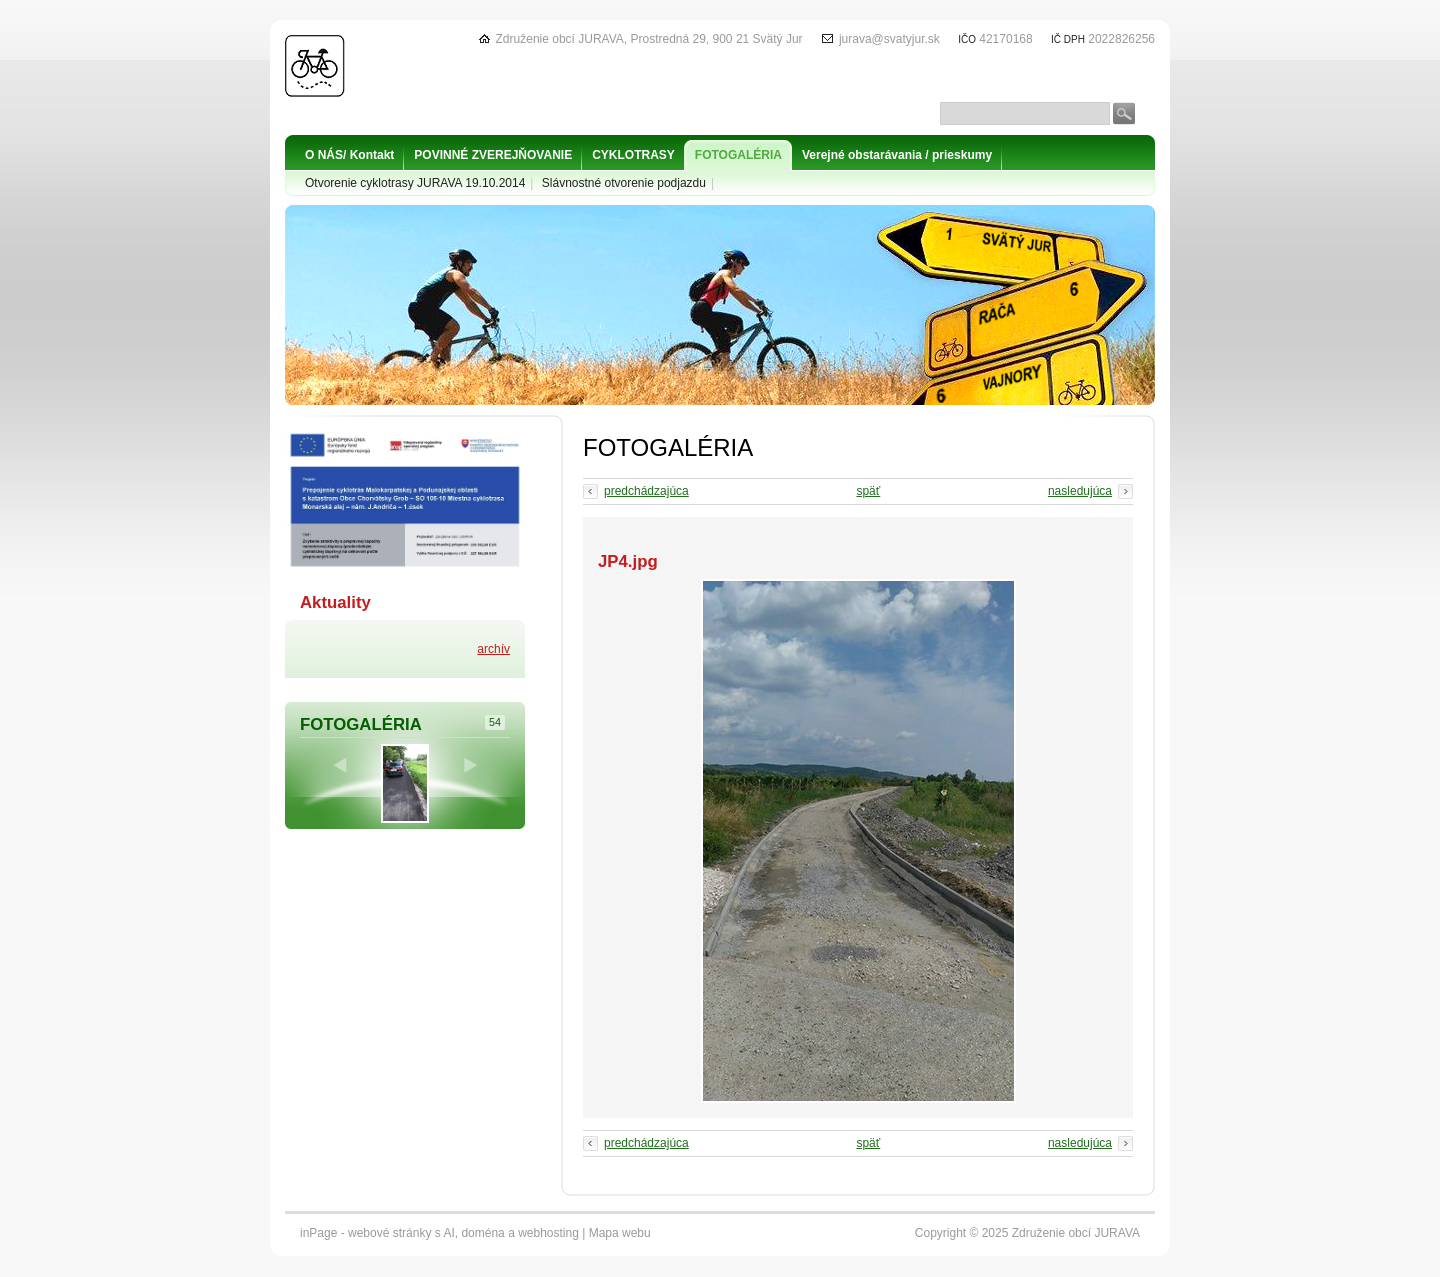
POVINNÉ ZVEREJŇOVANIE (493, 155)
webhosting (548, 1233)
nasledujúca (1080, 491)
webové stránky (389, 1233)
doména (482, 1233)
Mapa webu (620, 1233)
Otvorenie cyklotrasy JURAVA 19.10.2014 (415, 183)
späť (868, 491)
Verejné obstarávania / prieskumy (897, 155)
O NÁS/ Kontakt (349, 155)
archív (493, 649)
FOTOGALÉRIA (738, 155)
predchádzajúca (646, 491)
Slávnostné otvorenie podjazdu (624, 183)
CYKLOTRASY (633, 155)
